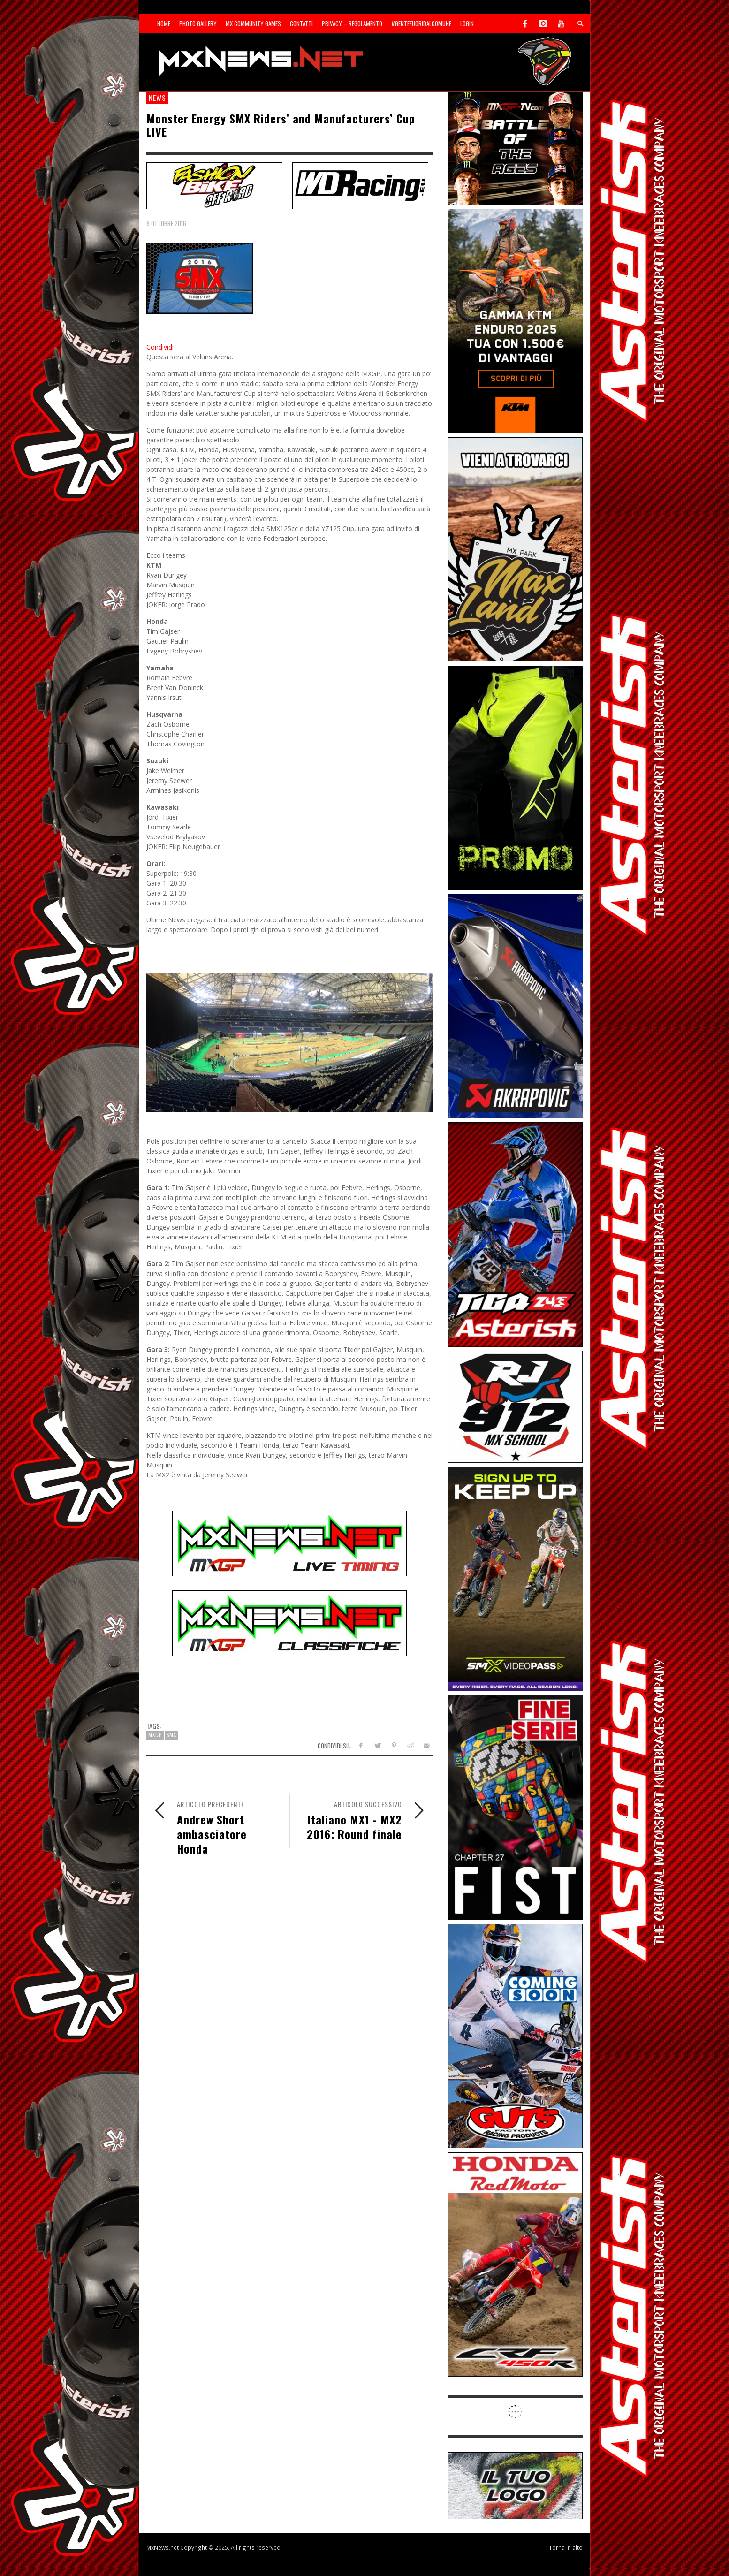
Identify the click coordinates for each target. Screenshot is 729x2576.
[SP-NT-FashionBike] (214, 185)
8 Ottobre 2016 (166, 223)
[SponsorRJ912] (515, 1406)
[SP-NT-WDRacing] (360, 185)
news (157, 97)
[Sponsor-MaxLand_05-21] (515, 548)
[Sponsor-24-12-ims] (515, 776)
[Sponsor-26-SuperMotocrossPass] (515, 1578)
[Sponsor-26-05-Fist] (515, 1806)
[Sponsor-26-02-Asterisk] (515, 1233)
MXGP (155, 1735)
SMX (171, 1735)
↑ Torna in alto (564, 2547)
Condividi (160, 346)
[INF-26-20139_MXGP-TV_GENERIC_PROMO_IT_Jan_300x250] (515, 147)
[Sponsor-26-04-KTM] (515, 320)
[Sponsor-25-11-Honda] (515, 2263)
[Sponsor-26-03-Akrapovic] (515, 1005)
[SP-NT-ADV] (515, 2484)
